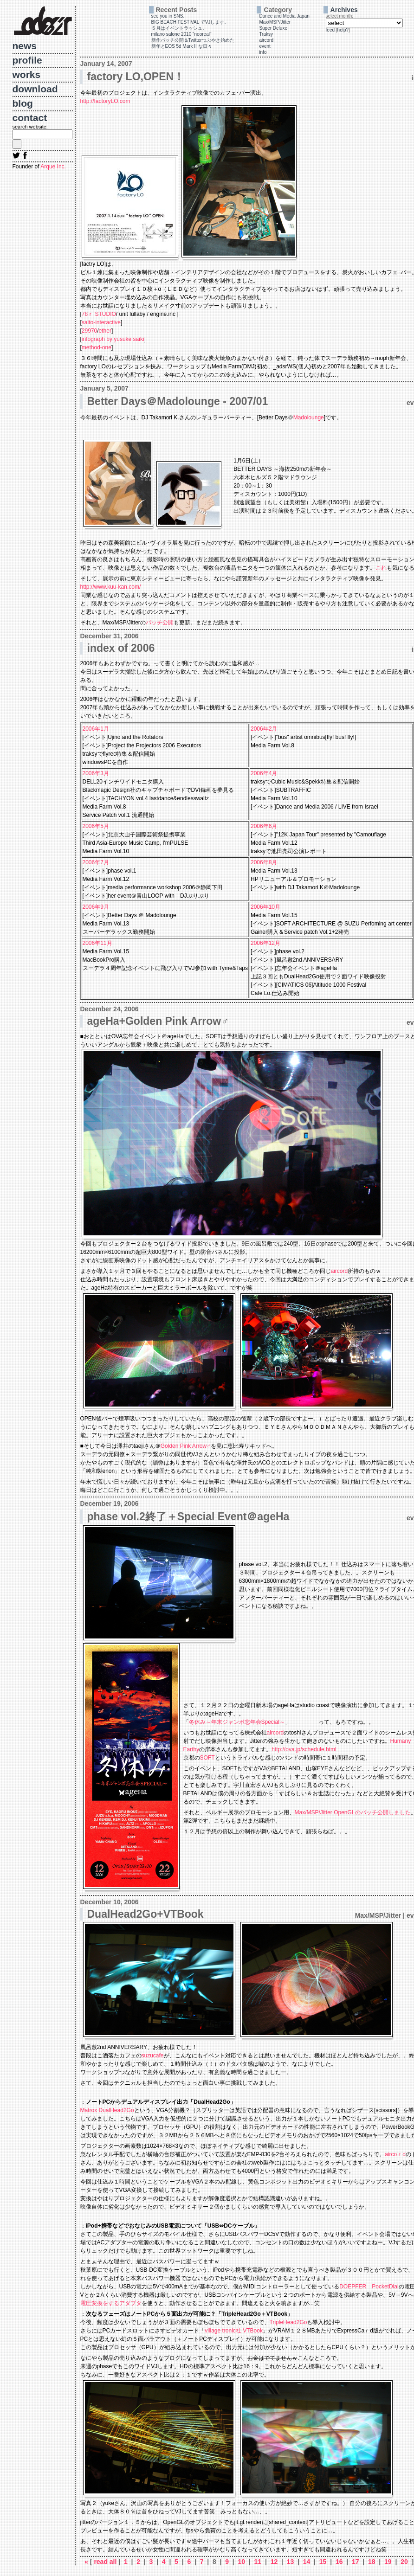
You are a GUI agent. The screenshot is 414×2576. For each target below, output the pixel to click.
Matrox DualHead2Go (107, 2110)
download (35, 89)
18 (371, 2561)
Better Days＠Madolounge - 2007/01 (177, 401)
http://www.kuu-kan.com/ (110, 587)
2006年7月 (96, 862)
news (25, 45)
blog (23, 103)
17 (355, 2561)
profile (27, 60)
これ (381, 568)
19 (387, 2561)
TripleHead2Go (288, 2322)
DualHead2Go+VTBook (145, 1914)
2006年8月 (264, 862)
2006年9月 (96, 907)
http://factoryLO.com (105, 101)
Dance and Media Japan (284, 16)
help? (343, 29)
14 (306, 2561)
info (262, 52)
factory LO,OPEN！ (136, 77)
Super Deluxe (273, 28)
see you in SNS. (168, 16)
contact (30, 117)
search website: (30, 126)
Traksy (266, 34)
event (264, 46)
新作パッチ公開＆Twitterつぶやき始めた (192, 40)
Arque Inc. (53, 166)
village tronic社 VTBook (234, 2330)
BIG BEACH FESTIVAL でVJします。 (190, 22)
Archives (344, 9)
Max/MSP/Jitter (275, 22)
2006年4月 (264, 773)
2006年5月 (96, 826)
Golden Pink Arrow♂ (186, 1446)
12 (274, 2561)
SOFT (207, 1757)
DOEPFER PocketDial (368, 2286)
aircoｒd (395, 2154)
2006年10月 (265, 907)
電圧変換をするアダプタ (111, 2303)
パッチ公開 (160, 622)
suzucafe (153, 2055)
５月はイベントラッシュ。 (179, 28)
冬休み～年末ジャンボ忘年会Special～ (237, 1722)
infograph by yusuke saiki (113, 339)
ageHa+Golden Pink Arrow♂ (158, 1021)
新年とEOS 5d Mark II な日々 (181, 46)
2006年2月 (264, 729)
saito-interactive (101, 322)
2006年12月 (265, 943)
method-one (96, 347)
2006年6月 (264, 826)
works (27, 74)
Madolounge (308, 417)
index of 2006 (121, 648)
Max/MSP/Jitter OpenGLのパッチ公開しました (353, 1812)
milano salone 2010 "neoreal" (181, 34)
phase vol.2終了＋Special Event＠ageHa (188, 1516)
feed (330, 29)
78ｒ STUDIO (99, 314)
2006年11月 (97, 943)
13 (290, 2561)
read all (106, 2561)
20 (404, 2561)
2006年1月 (96, 729)
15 (322, 2561)
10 (241, 2561)
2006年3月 (96, 773)
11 (257, 2561)
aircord (266, 40)
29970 (89, 331)
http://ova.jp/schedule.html (304, 1749)
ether (105, 331)
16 (339, 2561)
